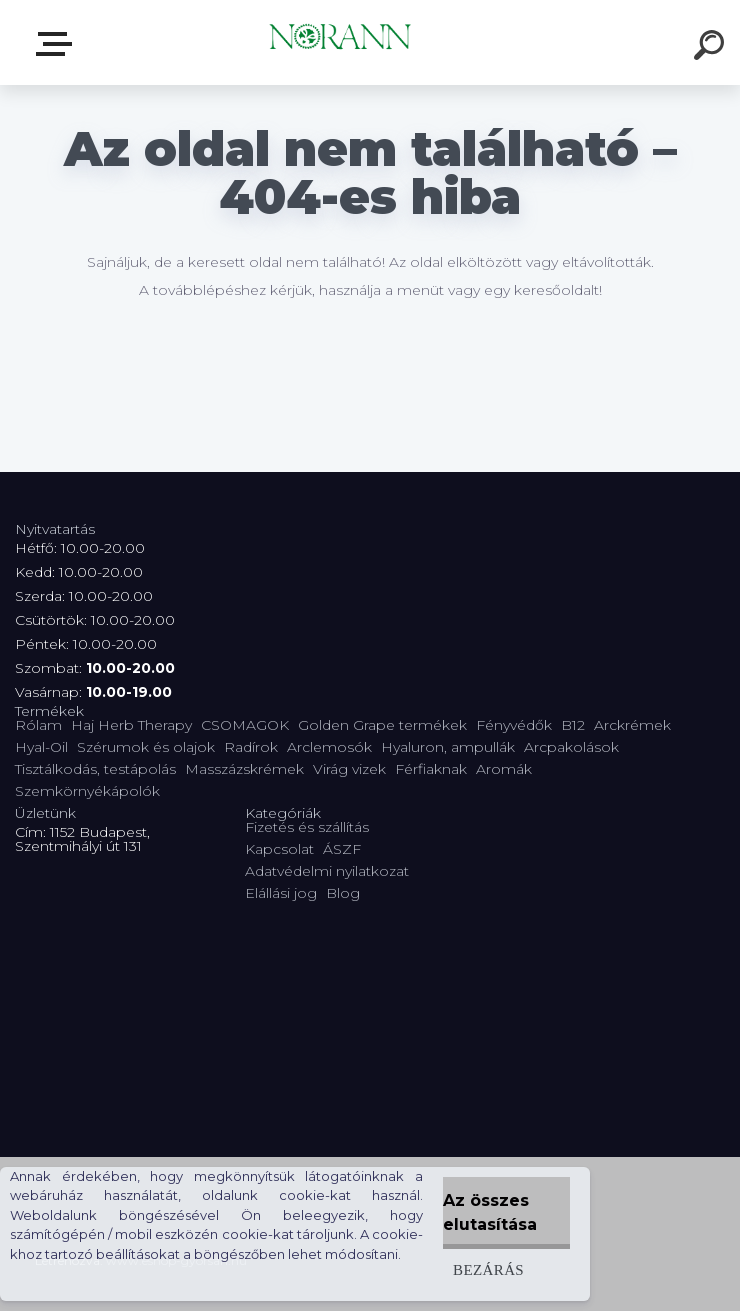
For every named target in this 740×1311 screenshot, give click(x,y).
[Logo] (340, 42)
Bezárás (488, 1269)
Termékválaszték (58, 44)
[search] (712, 48)
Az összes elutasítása (490, 1212)
